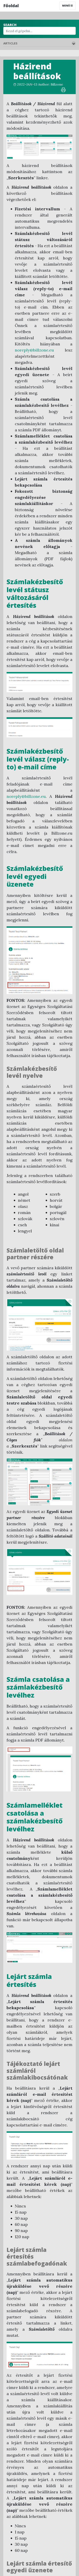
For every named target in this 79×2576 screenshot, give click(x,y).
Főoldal (11, 5)
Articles (10, 43)
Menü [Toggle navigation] (67, 5)
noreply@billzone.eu (34, 350)
